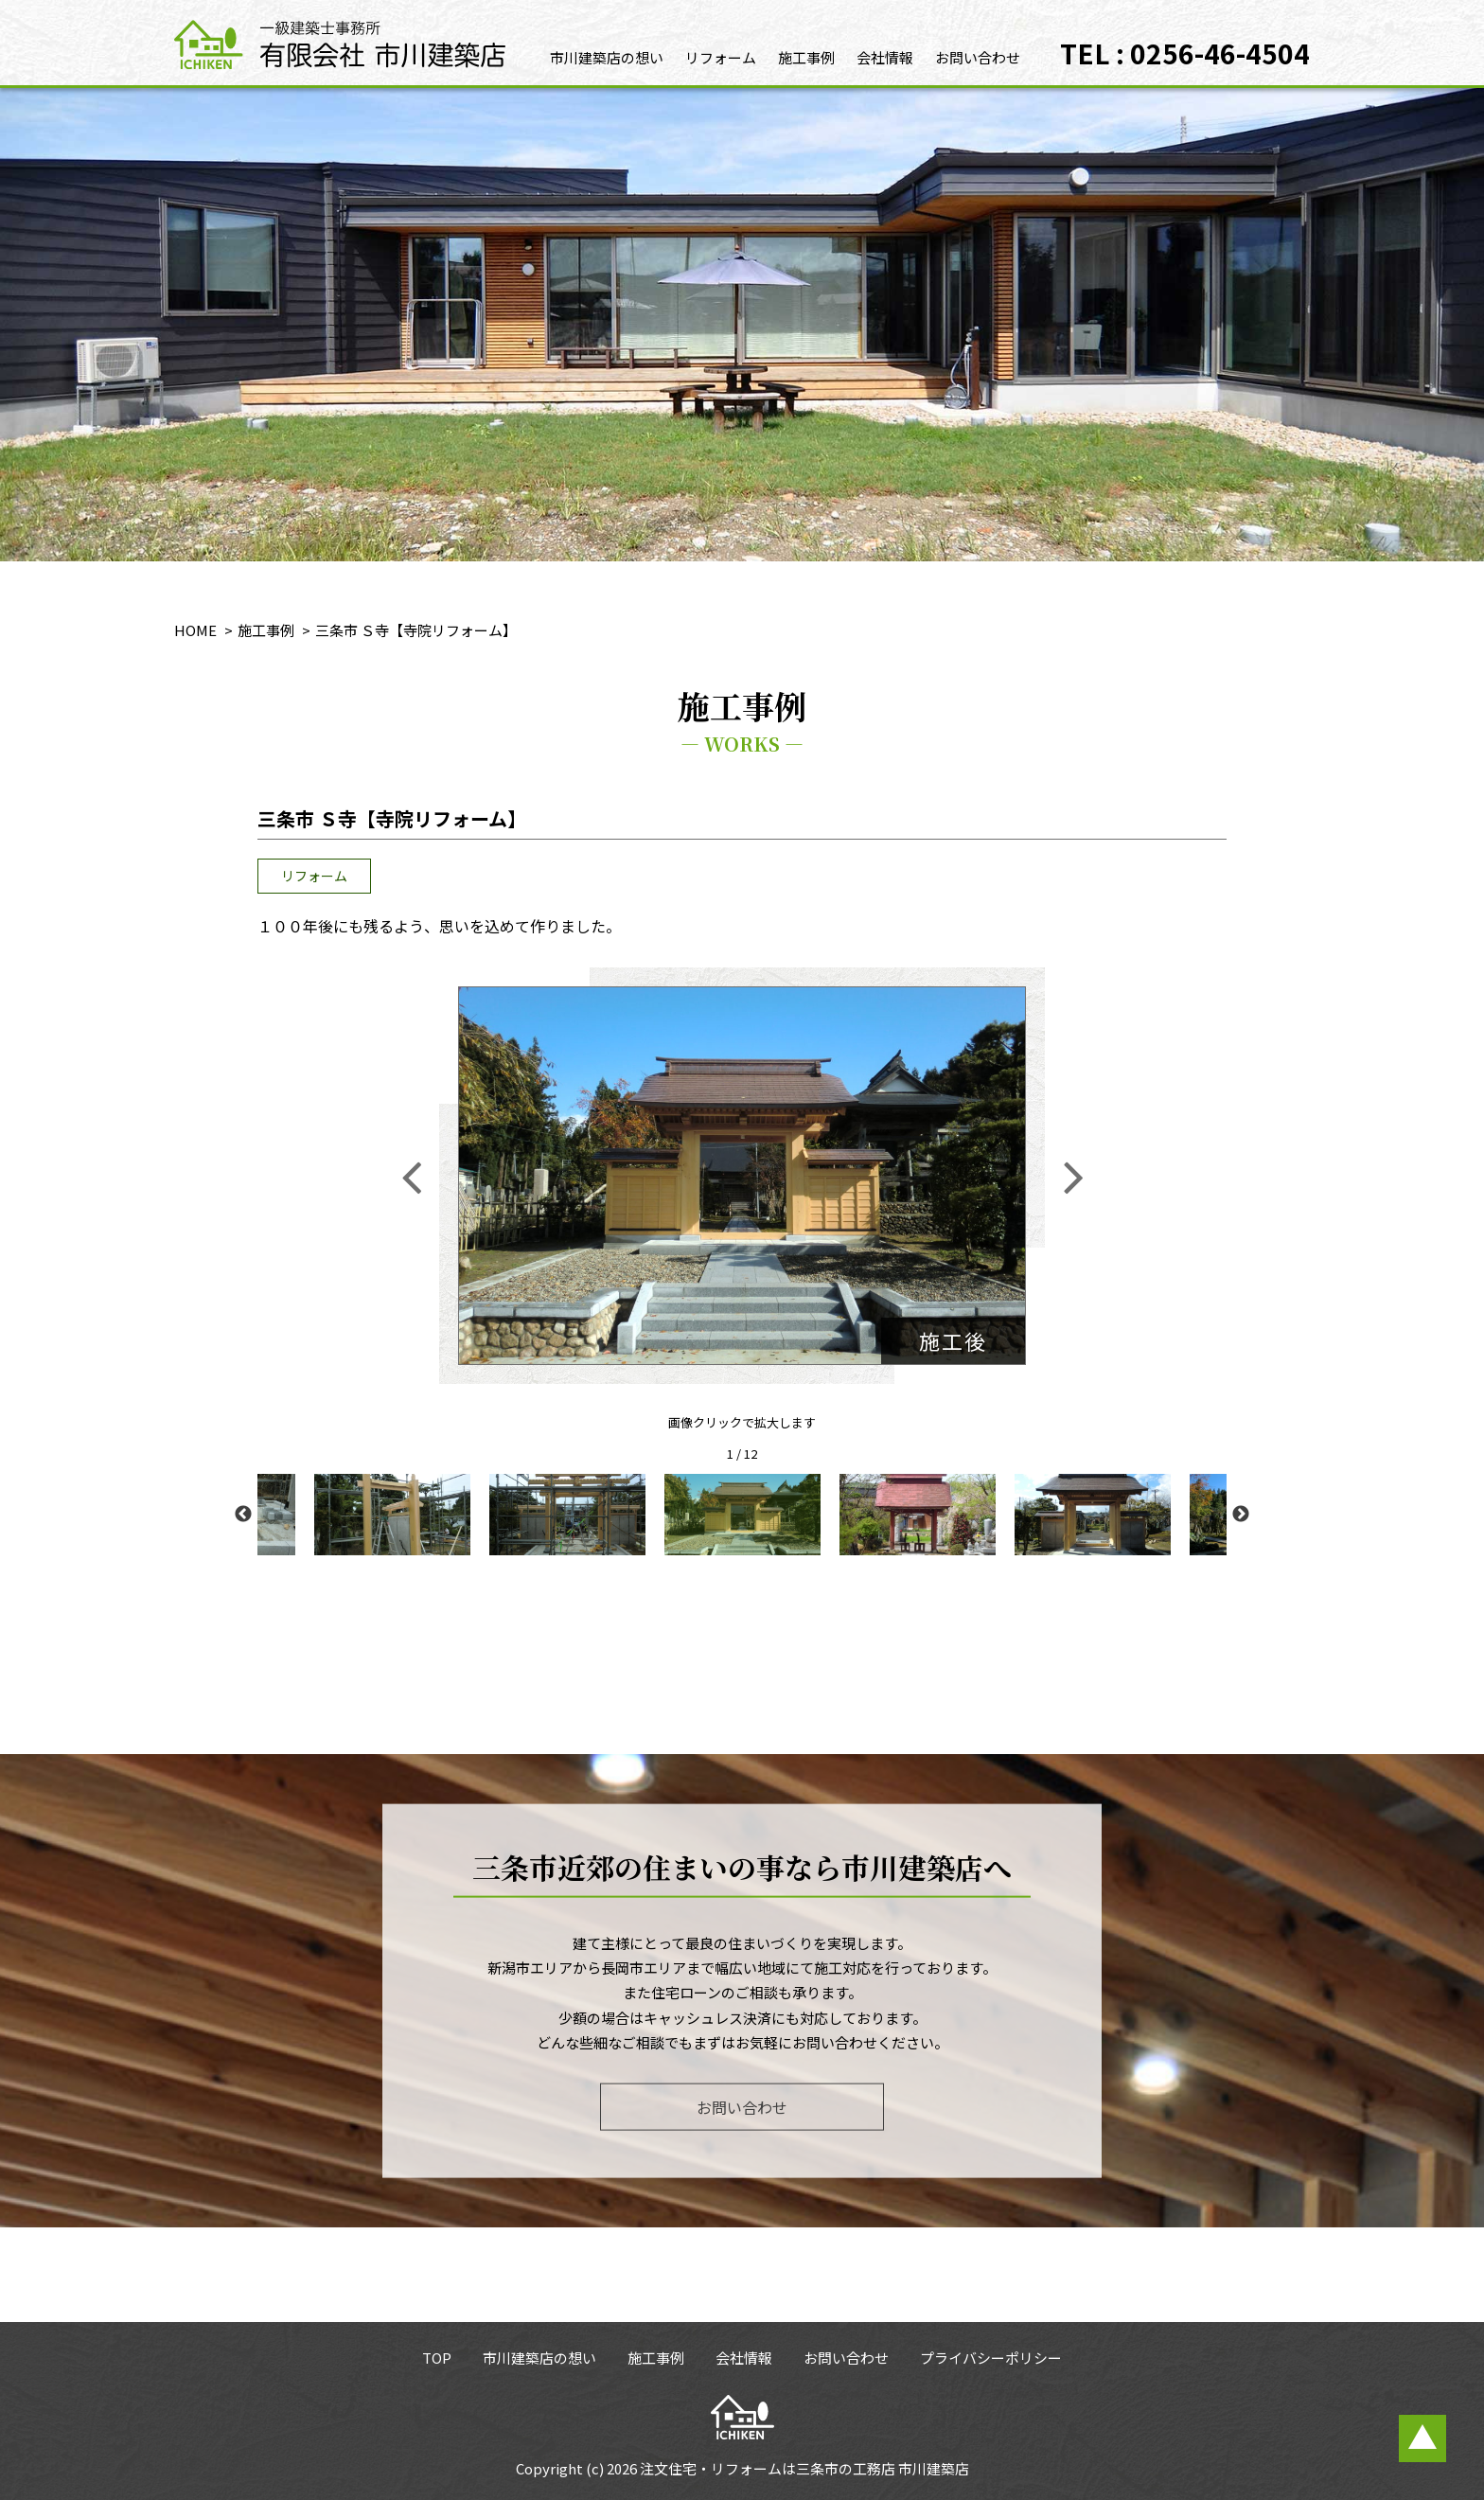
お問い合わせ (977, 57)
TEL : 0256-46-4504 (1185, 53)
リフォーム (720, 57)
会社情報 (885, 57)
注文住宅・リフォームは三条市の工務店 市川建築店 (804, 2468)
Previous (243, 1514)
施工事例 (806, 57)
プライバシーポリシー (991, 2357)
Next (1240, 1514)
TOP (436, 2357)
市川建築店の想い (606, 57)
